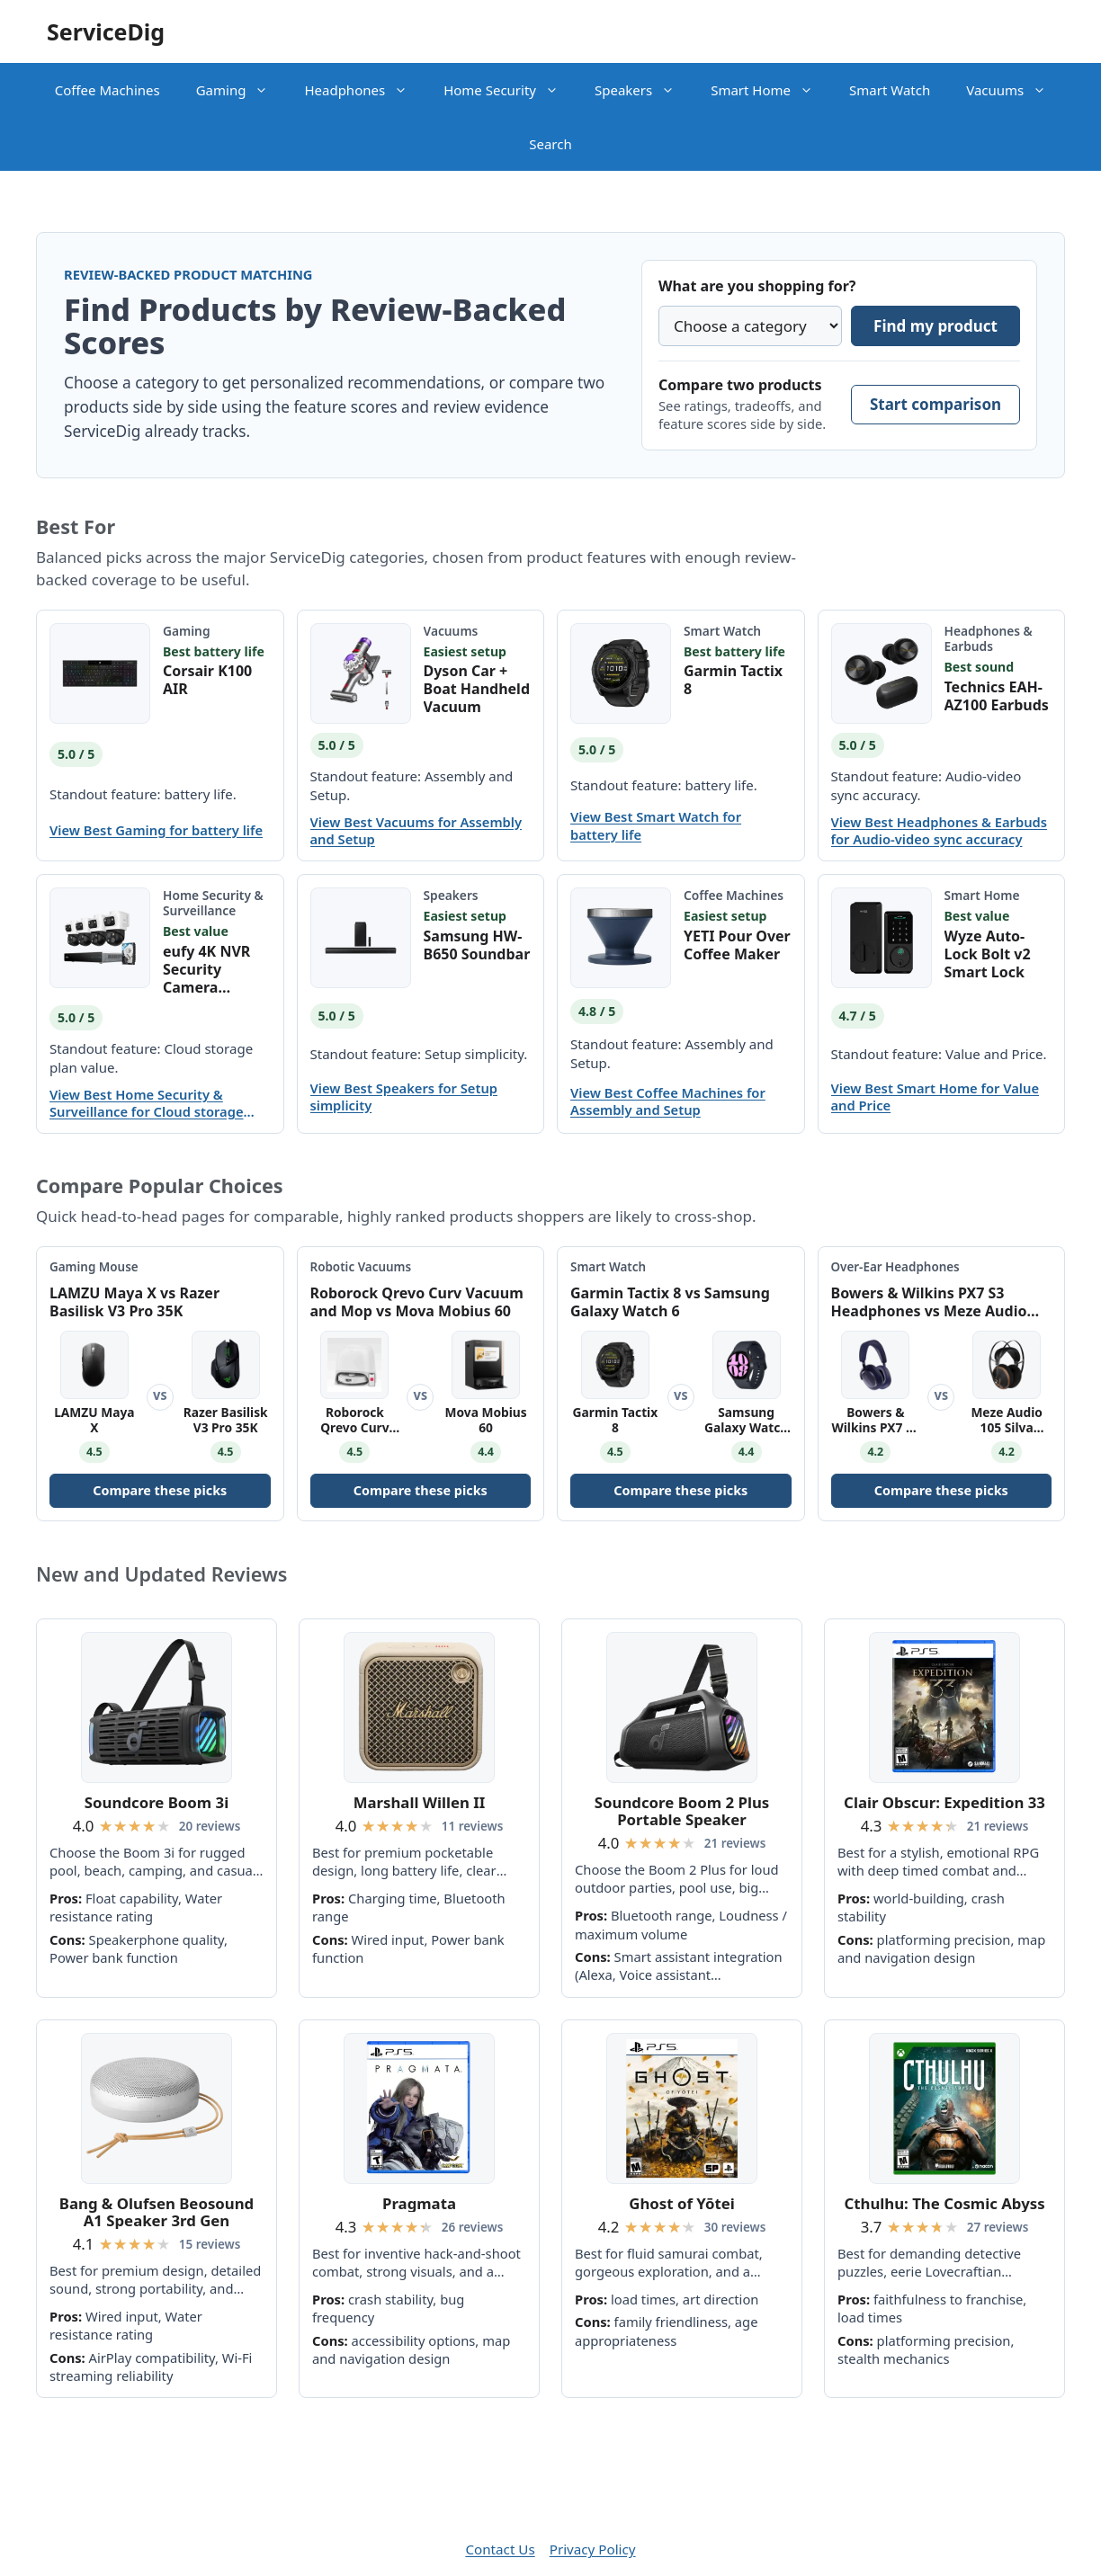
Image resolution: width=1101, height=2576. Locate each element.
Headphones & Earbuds (988, 638)
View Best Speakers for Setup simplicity (404, 1097)
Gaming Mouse (94, 1267)
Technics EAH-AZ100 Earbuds (996, 696)
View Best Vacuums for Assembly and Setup (416, 831)
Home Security (510, 90)
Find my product (935, 326)
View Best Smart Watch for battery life (655, 825)
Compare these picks (160, 1490)
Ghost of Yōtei (681, 2203)
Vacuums (1015, 90)
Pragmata (419, 2203)
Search (550, 144)
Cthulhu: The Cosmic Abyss (944, 2203)
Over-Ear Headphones (895, 1267)
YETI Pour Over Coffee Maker (737, 945)
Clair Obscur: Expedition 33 (944, 1802)
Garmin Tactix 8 (733, 680)
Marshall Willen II (420, 1802)
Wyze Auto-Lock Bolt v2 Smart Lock (987, 954)
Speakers (644, 90)
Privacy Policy (593, 2549)
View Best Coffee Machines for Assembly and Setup (667, 1101)
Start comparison (935, 404)
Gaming (241, 90)
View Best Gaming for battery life (156, 830)
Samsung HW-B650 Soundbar (477, 945)
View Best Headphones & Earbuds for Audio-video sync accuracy (939, 831)
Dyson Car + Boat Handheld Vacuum (477, 689)
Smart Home (771, 90)
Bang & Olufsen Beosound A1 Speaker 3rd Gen (156, 2212)
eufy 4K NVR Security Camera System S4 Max (216, 969)
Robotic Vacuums (361, 1267)
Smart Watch (889, 90)
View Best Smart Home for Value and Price (935, 1097)
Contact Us (499, 2549)
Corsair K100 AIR (207, 680)
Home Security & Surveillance (213, 903)
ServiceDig (106, 31)
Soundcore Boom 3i (156, 1802)
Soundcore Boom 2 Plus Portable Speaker (682, 1811)
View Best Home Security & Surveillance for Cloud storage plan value (146, 1103)
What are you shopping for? (756, 286)
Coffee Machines (107, 90)
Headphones (364, 90)
